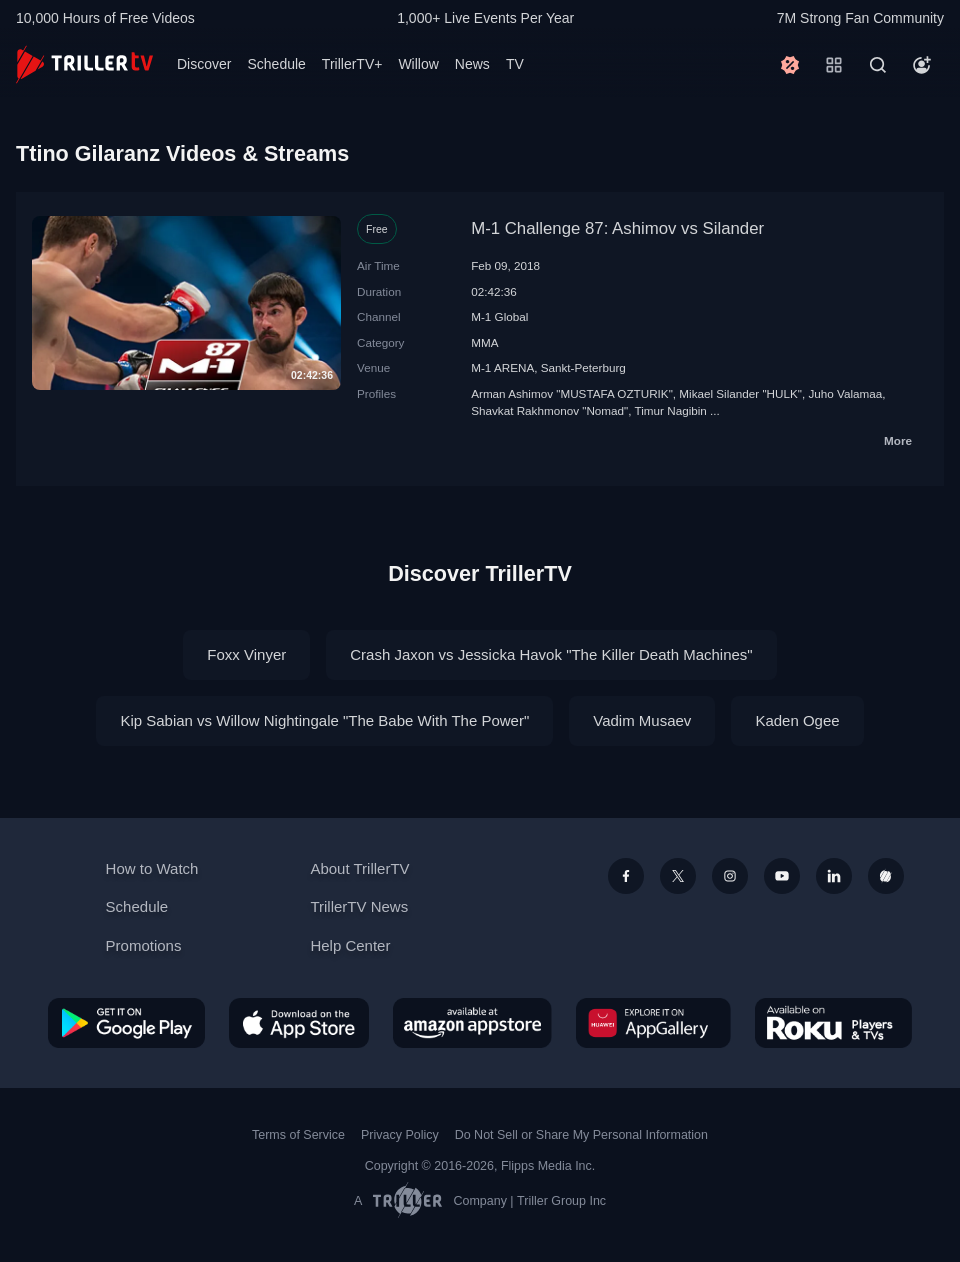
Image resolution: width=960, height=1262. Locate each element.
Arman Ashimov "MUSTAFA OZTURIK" (572, 393)
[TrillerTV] (84, 64)
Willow (418, 64)
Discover (204, 64)
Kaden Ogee (797, 720)
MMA (484, 342)
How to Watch (152, 868)
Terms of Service (298, 1135)
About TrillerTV (359, 868)
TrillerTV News (359, 906)
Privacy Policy (400, 1135)
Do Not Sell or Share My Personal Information (581, 1135)
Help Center (350, 945)
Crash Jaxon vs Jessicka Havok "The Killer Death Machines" (551, 654)
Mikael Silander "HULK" (740, 393)
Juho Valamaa (845, 393)
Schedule (276, 64)
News (472, 64)
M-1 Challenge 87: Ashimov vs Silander (617, 228)
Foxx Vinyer (246, 654)
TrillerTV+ (352, 64)
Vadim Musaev (642, 720)
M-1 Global (499, 316)
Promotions (144, 945)
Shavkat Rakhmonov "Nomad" (549, 410)
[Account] (922, 65)
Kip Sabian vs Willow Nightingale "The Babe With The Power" (324, 720)
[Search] (878, 65)
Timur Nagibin (671, 410)
